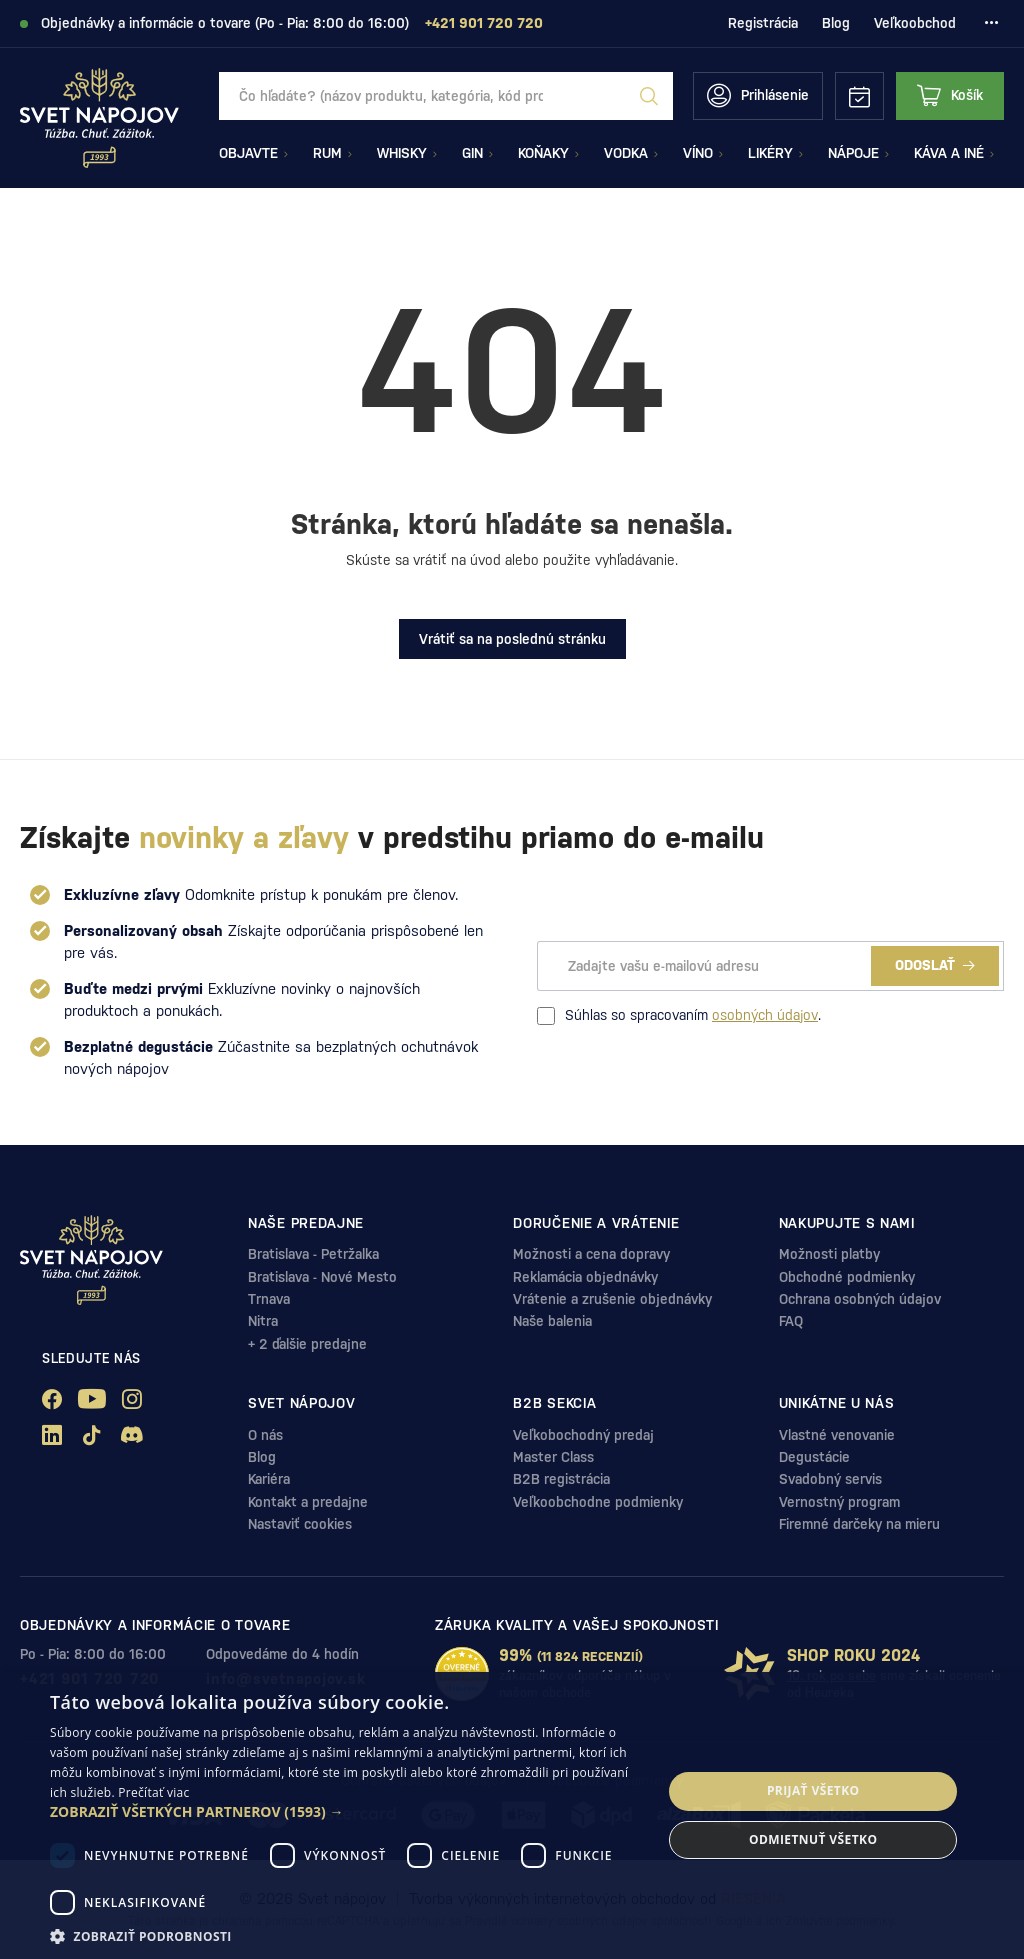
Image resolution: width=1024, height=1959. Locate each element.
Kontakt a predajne (308, 1502)
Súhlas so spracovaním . (679, 1016)
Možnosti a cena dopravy (591, 1254)
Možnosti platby (829, 1254)
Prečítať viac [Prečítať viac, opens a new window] (153, 1792)
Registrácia (763, 23)
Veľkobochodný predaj (583, 1435)
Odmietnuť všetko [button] (813, 1839)
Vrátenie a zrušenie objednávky (612, 1299)
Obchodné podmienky (847, 1277)
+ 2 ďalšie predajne (307, 1344)
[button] (347, 1812)
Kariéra (269, 1479)
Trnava (269, 1299)
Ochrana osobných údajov (860, 1299)
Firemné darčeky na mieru (859, 1524)
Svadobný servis (830, 1479)
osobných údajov (765, 1015)
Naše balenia (552, 1321)
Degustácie (814, 1457)
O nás (265, 1435)
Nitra (263, 1321)
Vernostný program (839, 1502)
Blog (836, 23)
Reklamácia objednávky (585, 1277)
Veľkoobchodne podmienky (598, 1502)
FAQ (791, 1321)
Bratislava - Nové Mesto (322, 1277)
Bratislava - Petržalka (313, 1254)
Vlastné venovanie (837, 1435)
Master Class (553, 1457)
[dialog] (512, 1815)
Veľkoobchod (915, 23)
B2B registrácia (561, 1479)
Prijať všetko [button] (813, 1790)
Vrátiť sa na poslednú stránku (512, 639)
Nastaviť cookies (300, 1524)
